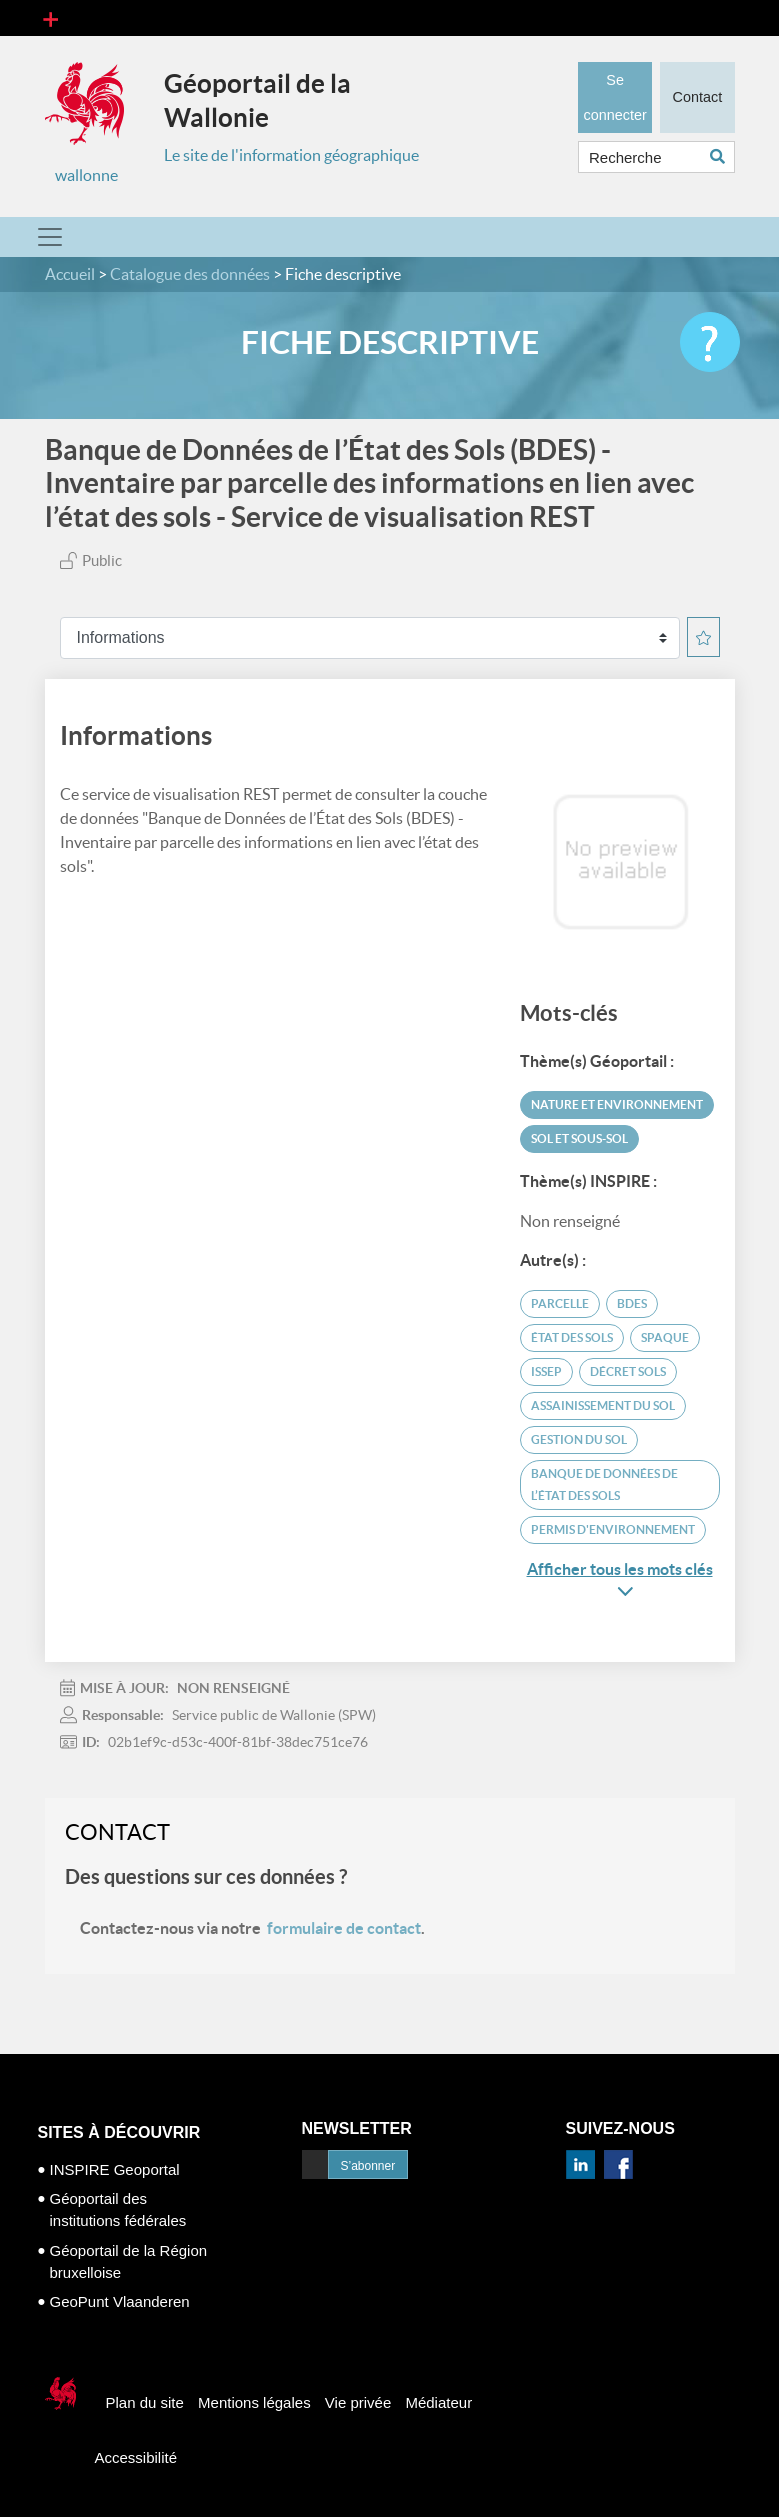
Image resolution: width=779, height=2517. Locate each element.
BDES (632, 1303)
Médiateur (438, 2402)
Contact (697, 95)
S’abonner (368, 2166)
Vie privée (358, 2402)
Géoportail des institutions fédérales (118, 2209)
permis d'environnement (613, 1529)
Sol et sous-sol (579, 1138)
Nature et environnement (617, 1104)
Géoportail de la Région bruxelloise (129, 2261)
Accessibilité (136, 2457)
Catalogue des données (190, 274)
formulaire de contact (344, 1928)
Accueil (70, 274)
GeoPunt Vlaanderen (120, 2301)
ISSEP (546, 1371)
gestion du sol (579, 1439)
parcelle (560, 1303)
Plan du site (145, 2402)
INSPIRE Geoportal (115, 2169)
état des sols (572, 1337)
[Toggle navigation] (50, 18)
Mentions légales (254, 2402)
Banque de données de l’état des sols (604, 1484)
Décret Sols (628, 1371)
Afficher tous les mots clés (620, 1580)
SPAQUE (665, 1337)
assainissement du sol (603, 1405)
